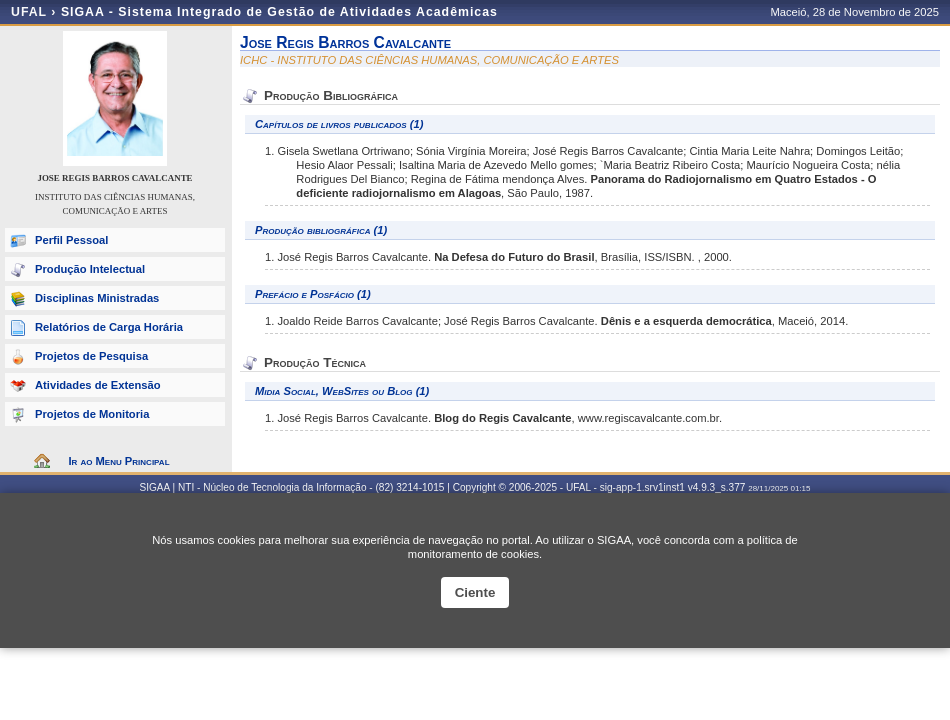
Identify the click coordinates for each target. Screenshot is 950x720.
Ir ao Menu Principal (118, 461)
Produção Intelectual (90, 269)
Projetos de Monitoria (92, 414)
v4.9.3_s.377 (717, 487)
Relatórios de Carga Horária (109, 327)
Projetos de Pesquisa (91, 356)
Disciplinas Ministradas (97, 298)
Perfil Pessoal (71, 240)
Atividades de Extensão (98, 385)
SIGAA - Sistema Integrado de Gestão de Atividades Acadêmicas (279, 12)
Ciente (475, 592)
